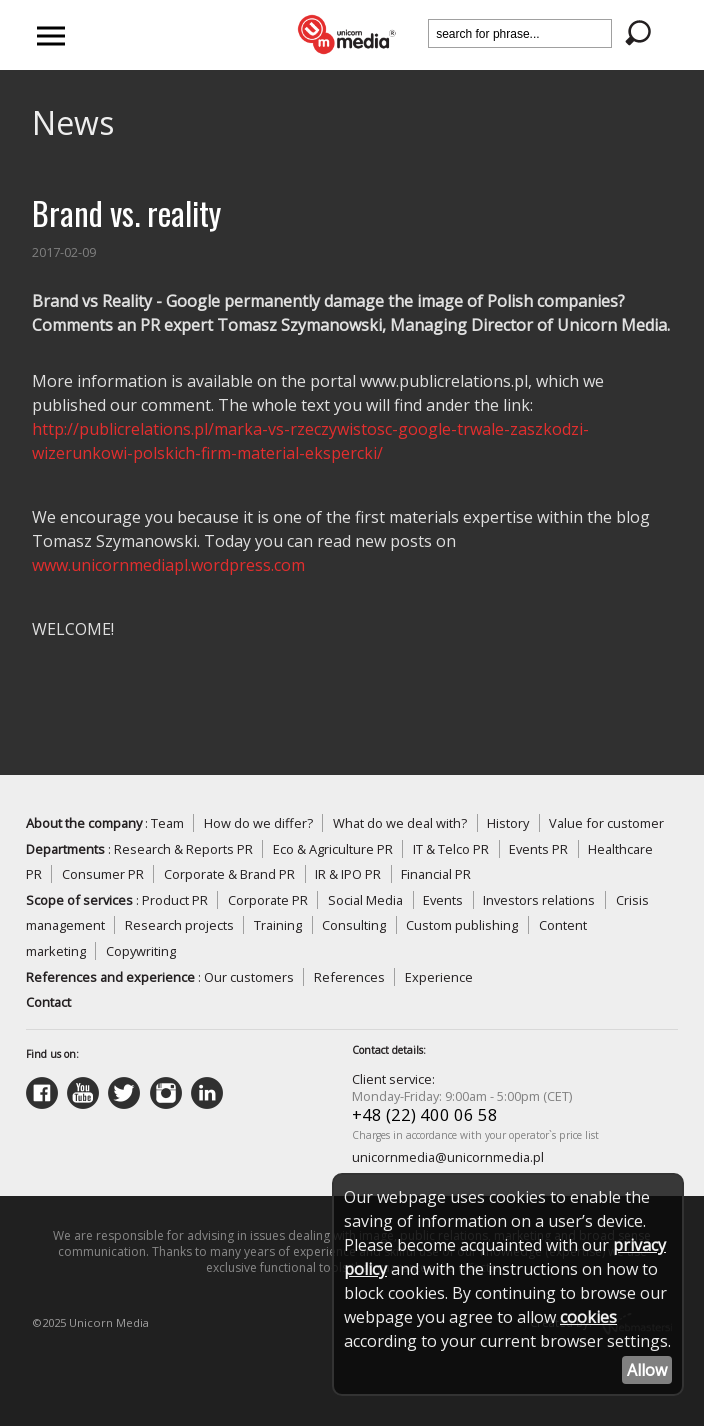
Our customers (249, 977)
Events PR (538, 849)
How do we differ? (258, 823)
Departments (65, 849)
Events (443, 900)
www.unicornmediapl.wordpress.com (168, 565)
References (349, 977)
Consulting (354, 925)
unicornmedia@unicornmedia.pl (448, 1157)
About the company (84, 823)
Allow (647, 1370)
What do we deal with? (400, 823)
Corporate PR (268, 900)
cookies (588, 1317)
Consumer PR (103, 874)
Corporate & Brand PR (229, 874)
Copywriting (141, 951)
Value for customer (606, 823)
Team (167, 823)
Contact (48, 1002)
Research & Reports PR (183, 849)
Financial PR (436, 874)
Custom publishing (462, 925)
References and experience (110, 977)
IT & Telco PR (451, 849)
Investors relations (539, 900)
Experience (439, 977)
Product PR (175, 900)
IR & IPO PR (348, 874)
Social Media (365, 900)
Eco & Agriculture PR (333, 849)
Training (278, 925)
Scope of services (79, 900)
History (508, 823)
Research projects (179, 925)
